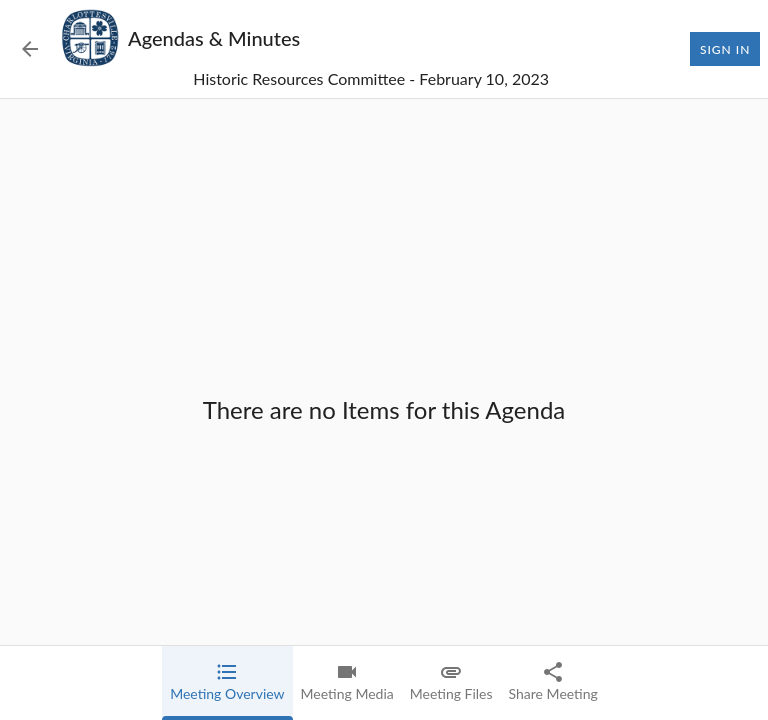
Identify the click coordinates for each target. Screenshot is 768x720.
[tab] (227, 683)
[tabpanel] (384, 409)
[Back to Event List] (30, 49)
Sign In (725, 49)
